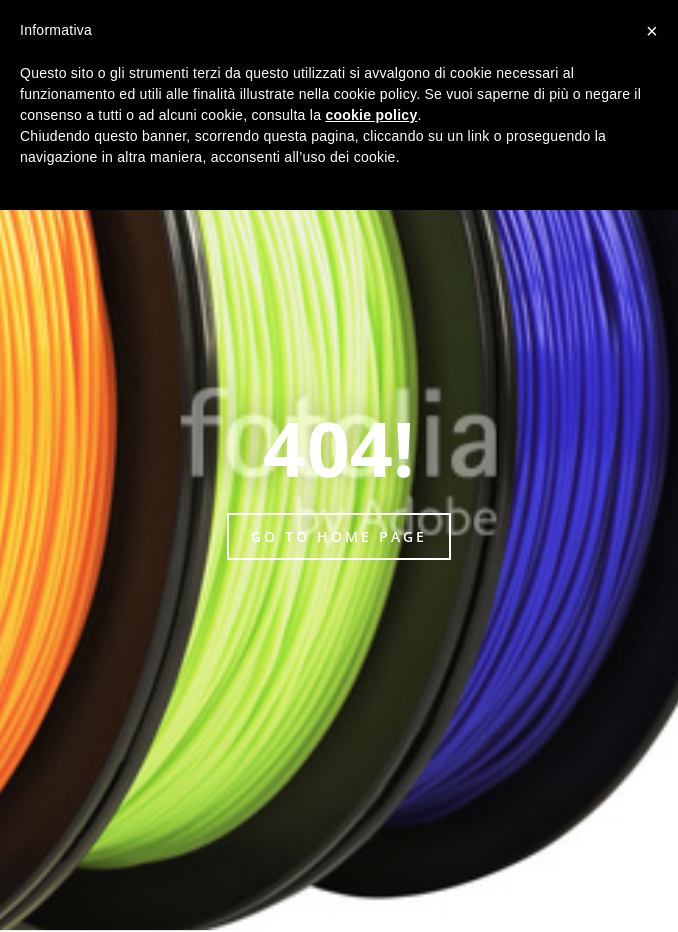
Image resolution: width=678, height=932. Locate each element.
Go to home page (339, 536)
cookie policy (371, 115)
